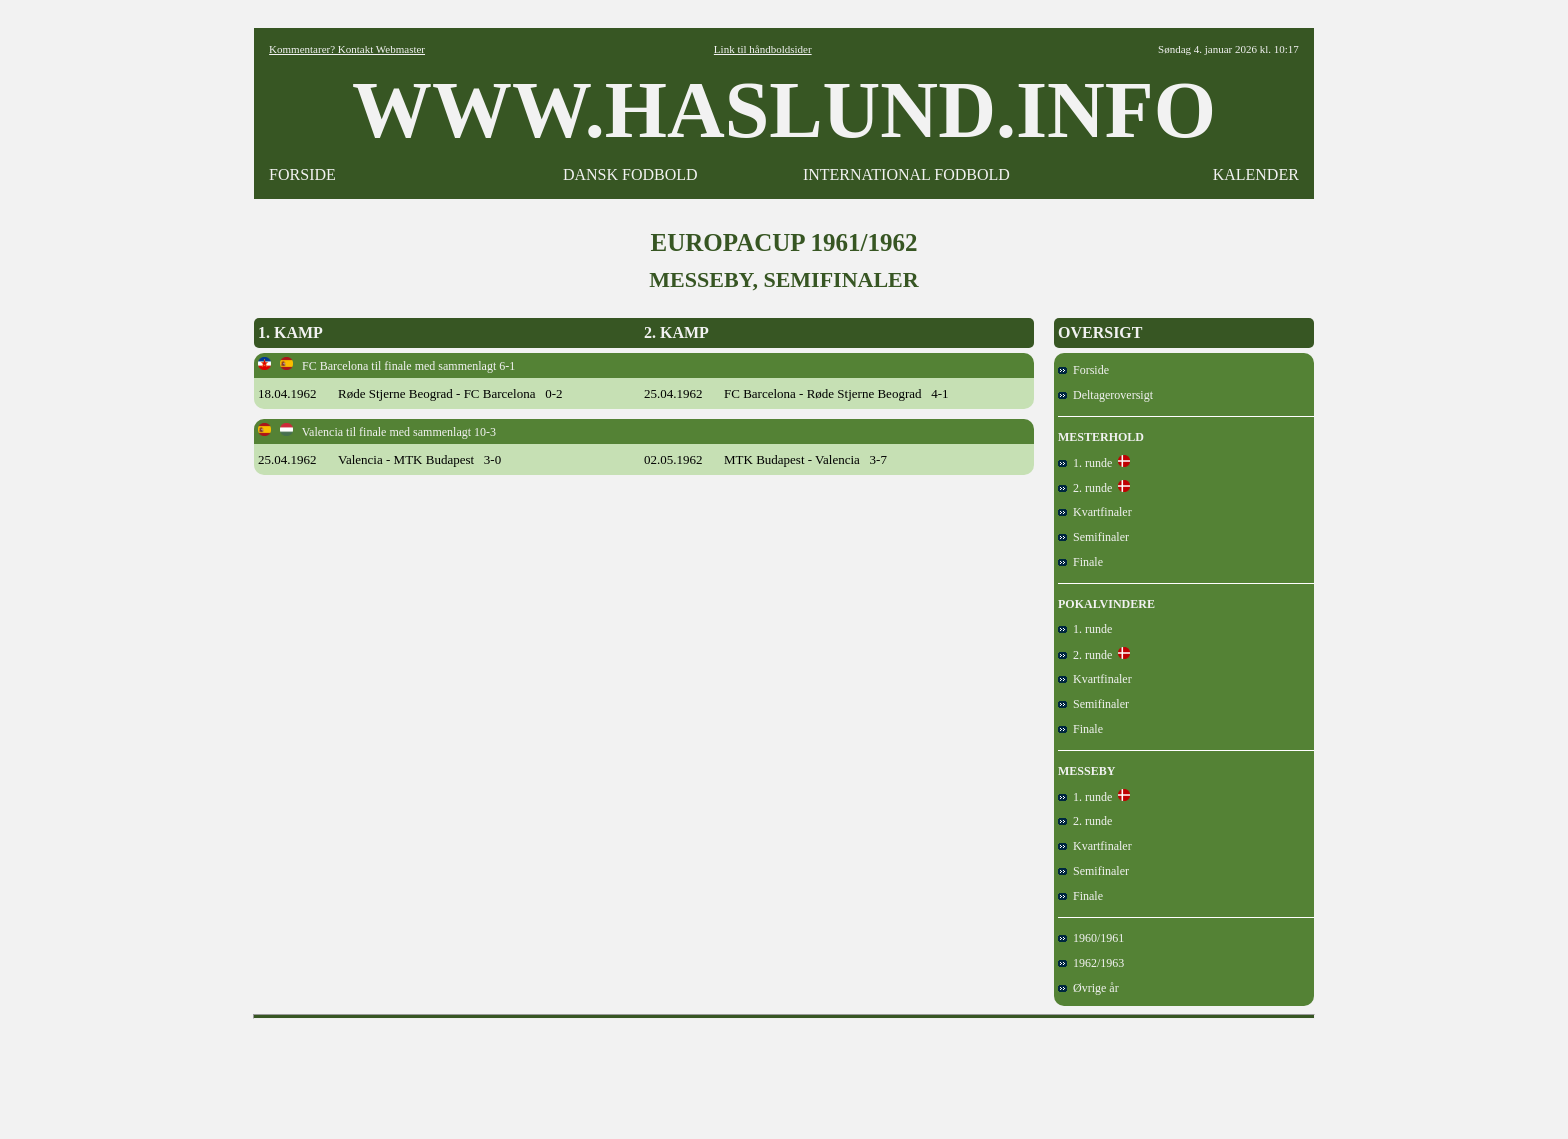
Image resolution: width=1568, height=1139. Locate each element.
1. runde (1085, 463)
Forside (1083, 370)
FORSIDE (302, 174)
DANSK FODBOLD (630, 174)
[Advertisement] (784, 1072)
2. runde (1085, 488)
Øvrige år (1088, 988)
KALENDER (1256, 174)
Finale (1080, 562)
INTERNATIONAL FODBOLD (906, 174)
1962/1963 (1091, 963)
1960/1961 (1091, 938)
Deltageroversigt (1105, 395)
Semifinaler (1093, 537)
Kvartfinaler (1095, 512)
